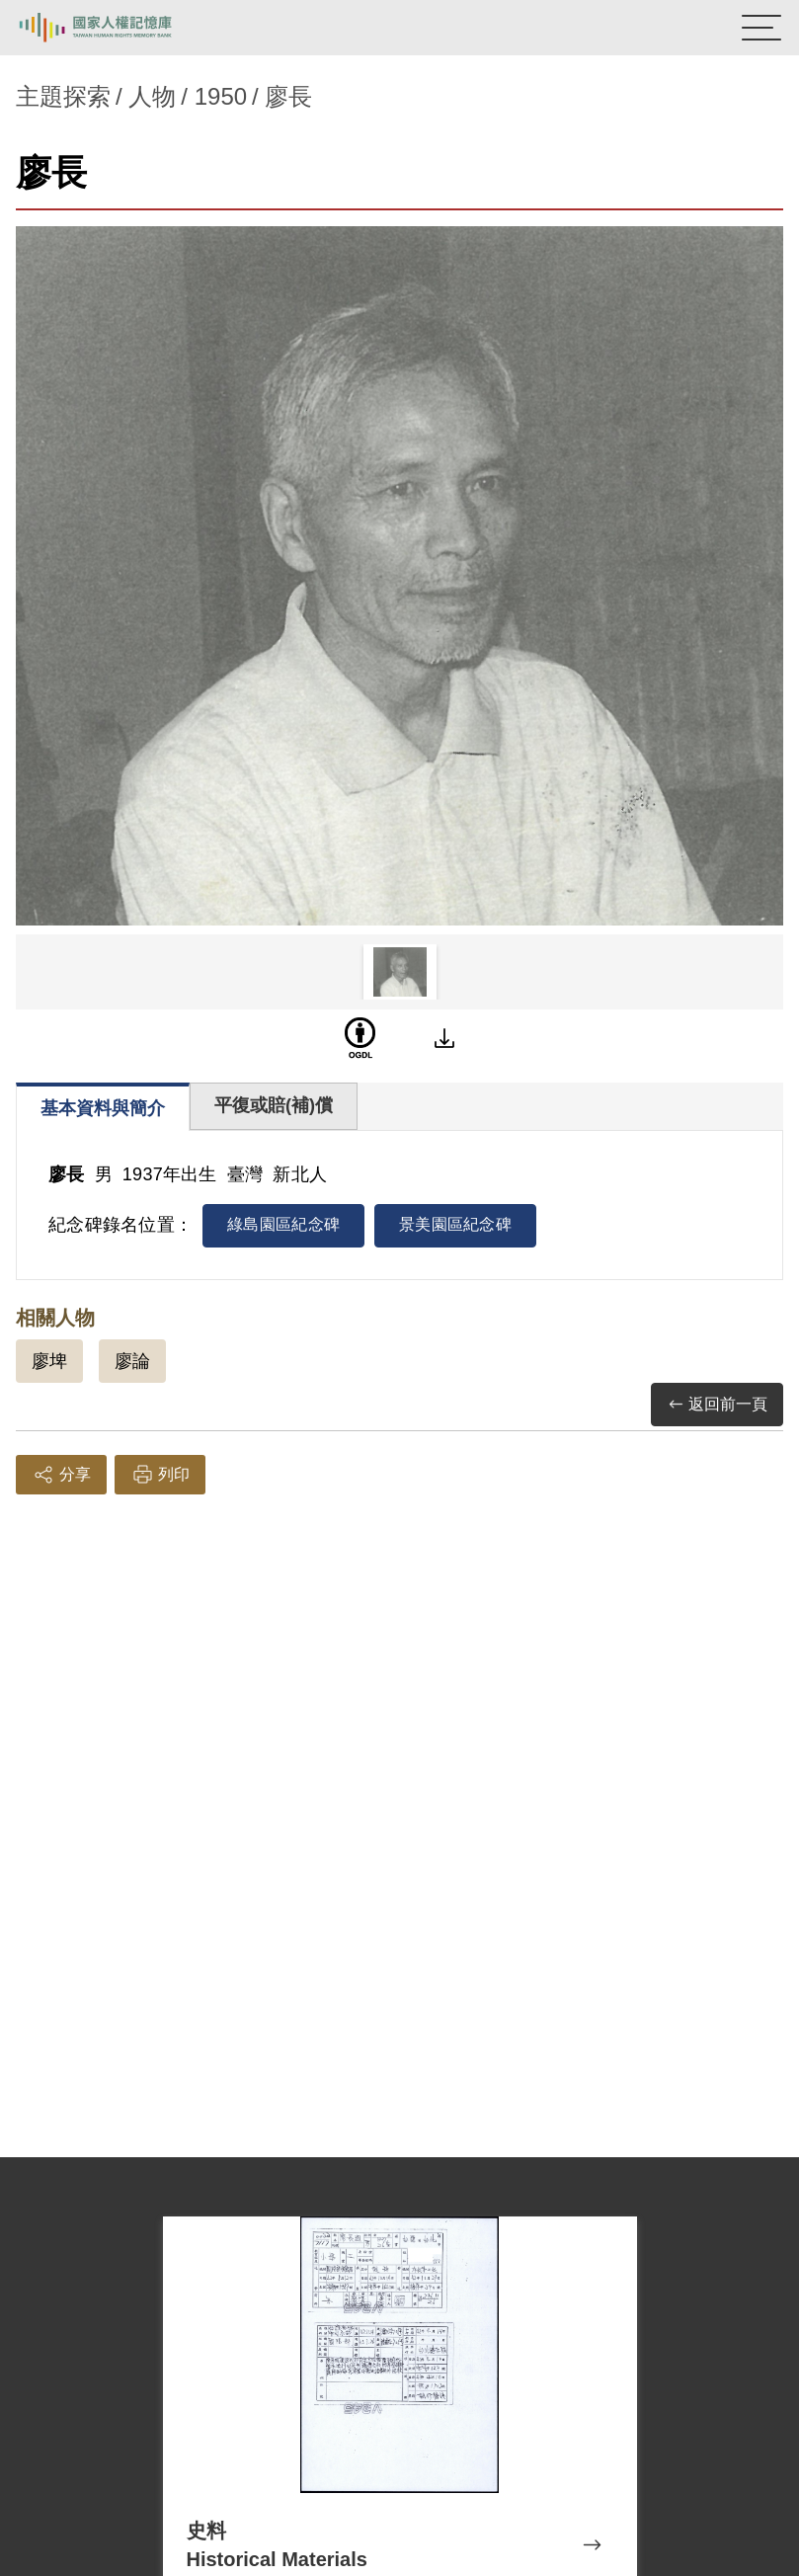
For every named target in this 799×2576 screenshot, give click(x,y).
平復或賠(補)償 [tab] (273, 1105)
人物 (152, 96)
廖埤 (49, 1361)
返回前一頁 (717, 1405)
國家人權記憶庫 (115, 27)
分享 (61, 1475)
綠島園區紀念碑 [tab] (283, 1224)
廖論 (132, 1361)
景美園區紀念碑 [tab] (455, 1224)
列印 (160, 1475)
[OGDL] (360, 1038)
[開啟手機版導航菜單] (761, 27)
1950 (221, 96)
